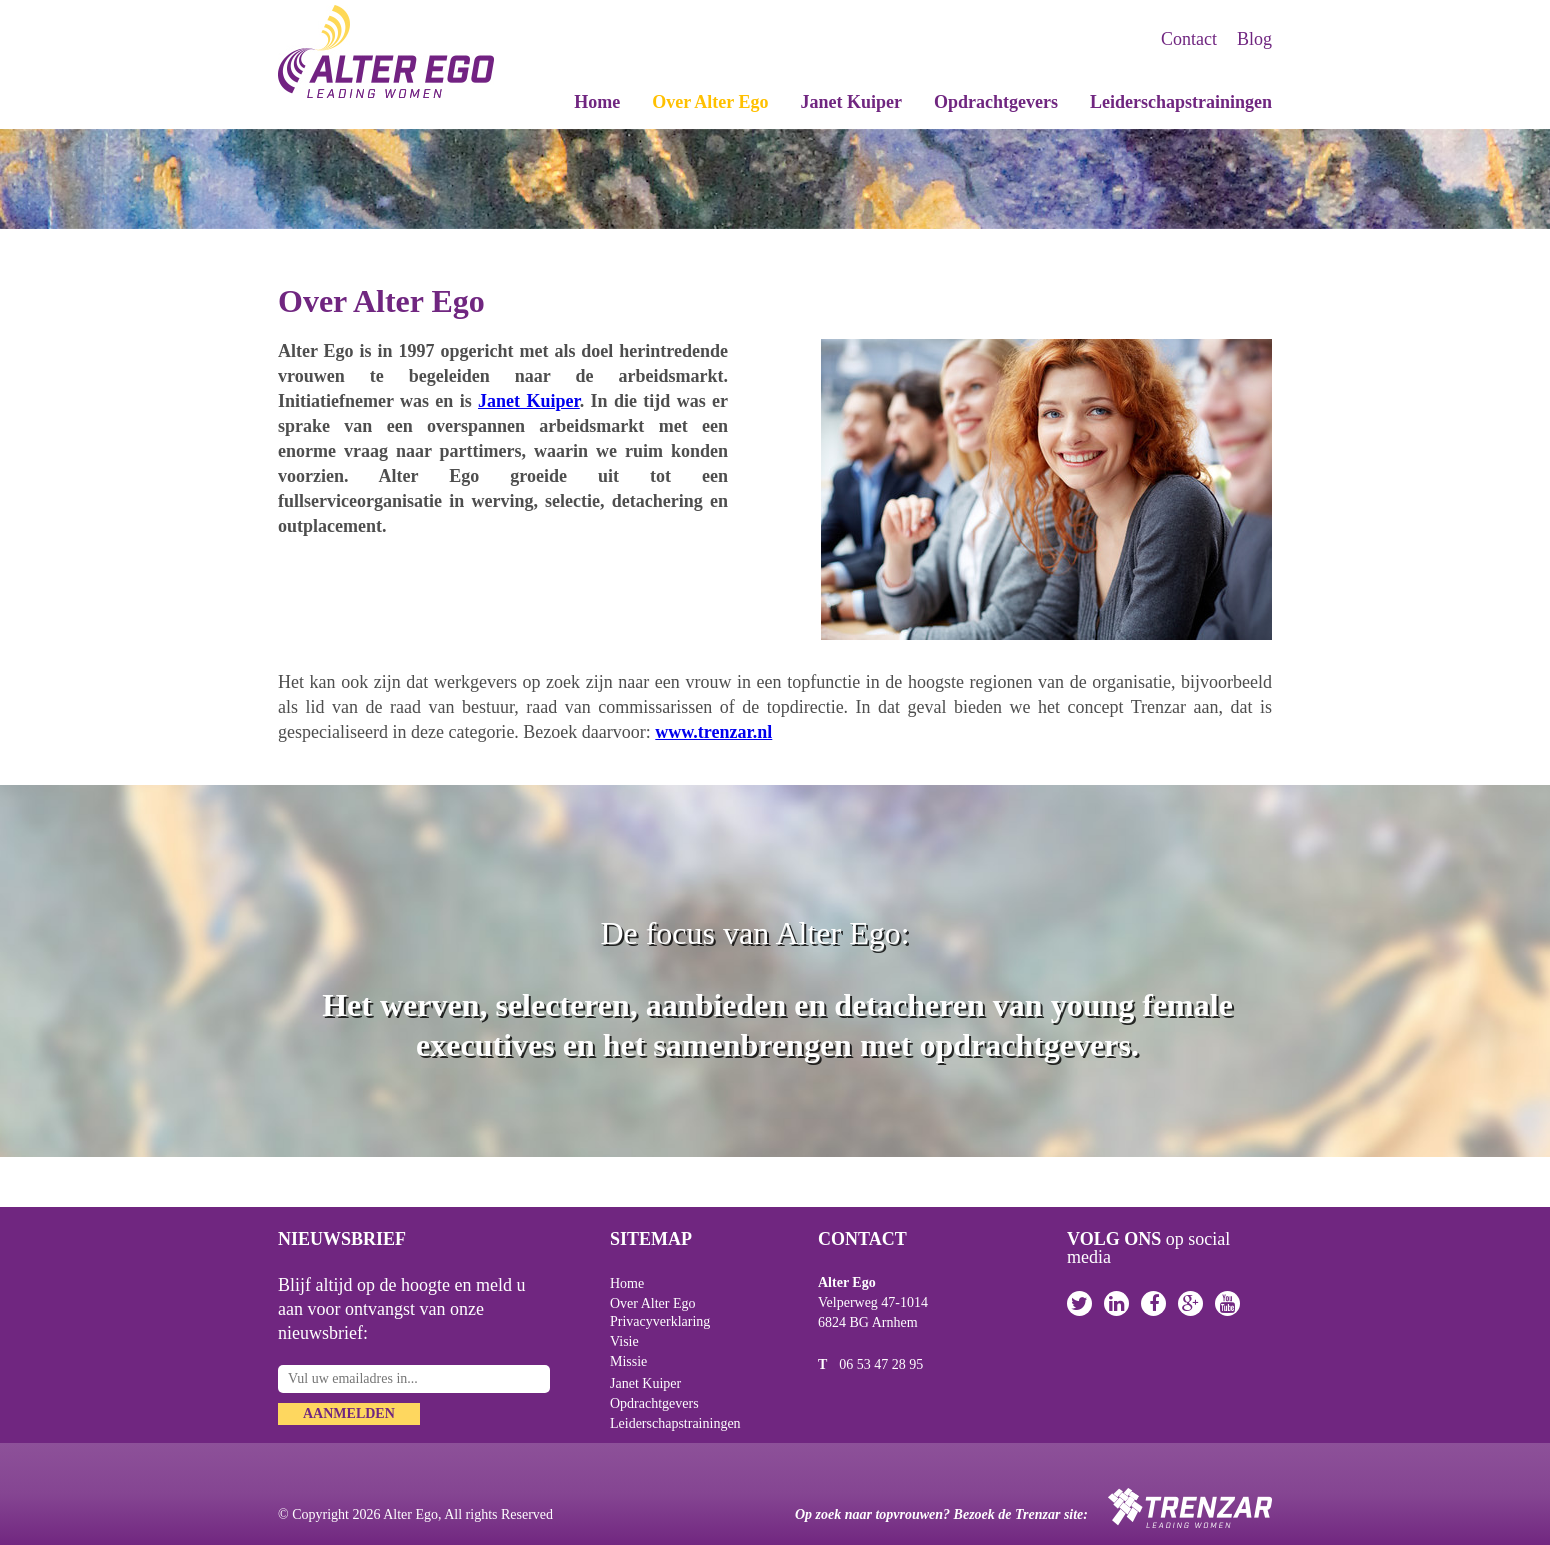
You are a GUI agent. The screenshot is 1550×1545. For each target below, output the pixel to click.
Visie (624, 1341)
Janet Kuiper (852, 102)
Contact (1189, 39)
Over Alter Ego (710, 102)
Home (597, 102)
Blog (1254, 39)
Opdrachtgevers (996, 102)
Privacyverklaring (660, 1321)
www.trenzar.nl (713, 732)
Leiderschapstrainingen (1181, 102)
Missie (628, 1361)
